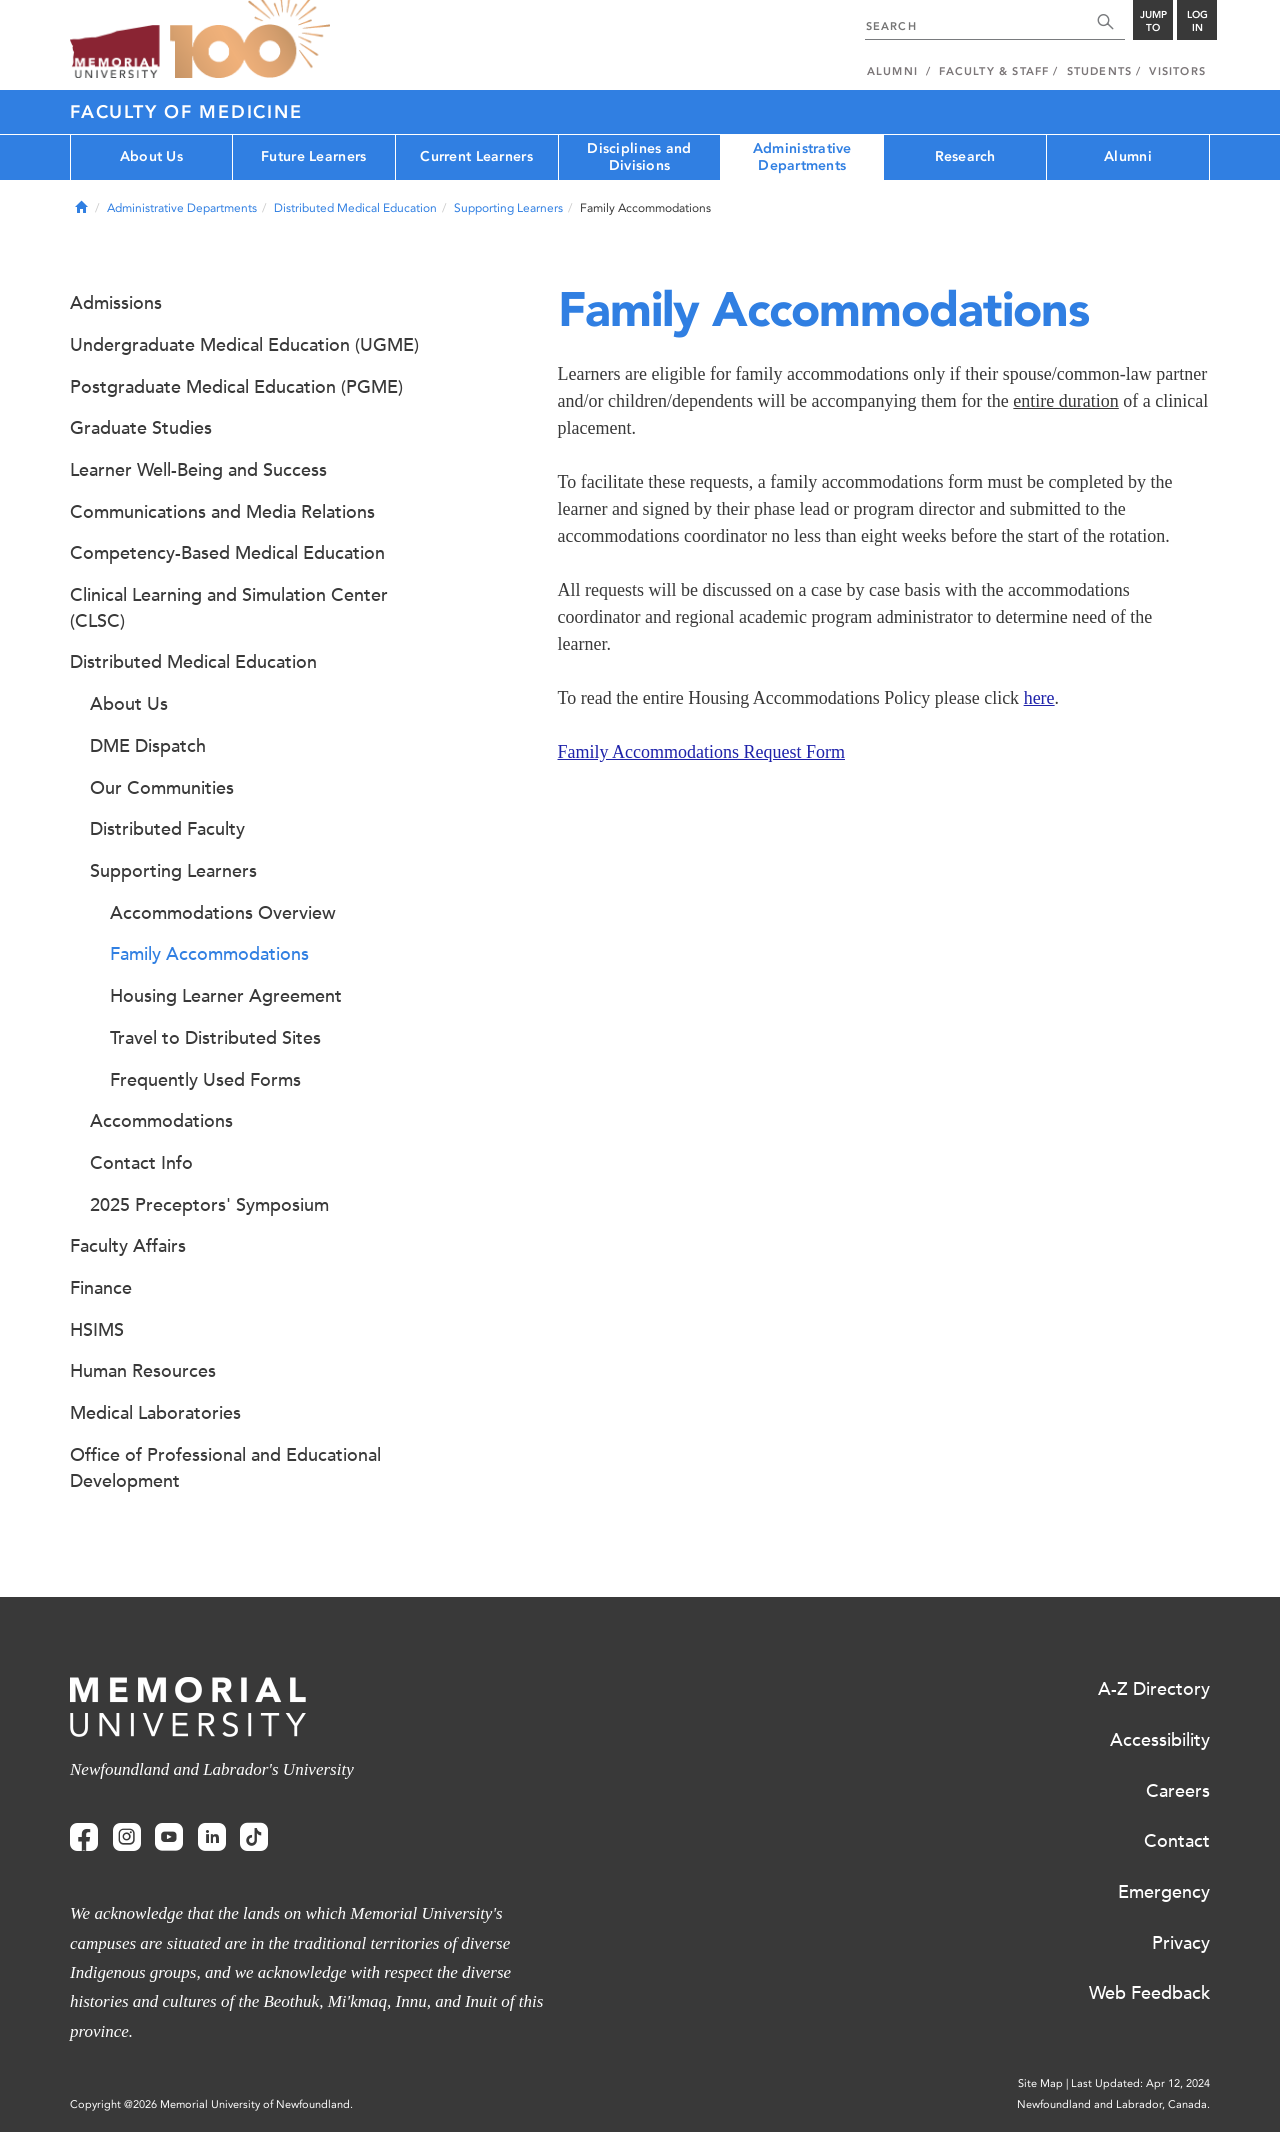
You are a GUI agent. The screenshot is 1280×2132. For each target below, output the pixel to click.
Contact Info (141, 1163)
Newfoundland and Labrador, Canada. (1113, 2104)
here (1039, 698)
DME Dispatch (148, 746)
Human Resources (143, 1371)
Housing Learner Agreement (226, 996)
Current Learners (476, 156)
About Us (151, 156)
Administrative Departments (802, 157)
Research (965, 156)
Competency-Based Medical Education (227, 553)
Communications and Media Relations (222, 512)
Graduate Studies (141, 428)
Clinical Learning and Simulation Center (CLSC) (229, 608)
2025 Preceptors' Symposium (209, 1205)
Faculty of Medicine (186, 112)
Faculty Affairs (128, 1246)
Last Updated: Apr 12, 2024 (1140, 2083)
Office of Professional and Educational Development (225, 1468)
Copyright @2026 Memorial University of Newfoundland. (211, 2104)
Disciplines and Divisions (639, 157)
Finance (101, 1288)
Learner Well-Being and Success (198, 470)
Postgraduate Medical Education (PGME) (236, 387)
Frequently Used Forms (205, 1080)
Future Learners (313, 156)
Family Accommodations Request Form (701, 752)
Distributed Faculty (167, 829)
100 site (250, 40)
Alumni (1128, 156)
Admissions (116, 303)
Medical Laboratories (155, 1413)
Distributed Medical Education (355, 208)
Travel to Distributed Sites (215, 1038)
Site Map (1040, 2083)
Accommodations (161, 1121)
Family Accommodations (209, 954)
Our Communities (162, 788)
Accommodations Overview (223, 913)
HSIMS (97, 1330)
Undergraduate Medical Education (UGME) (244, 345)
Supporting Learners (508, 208)
